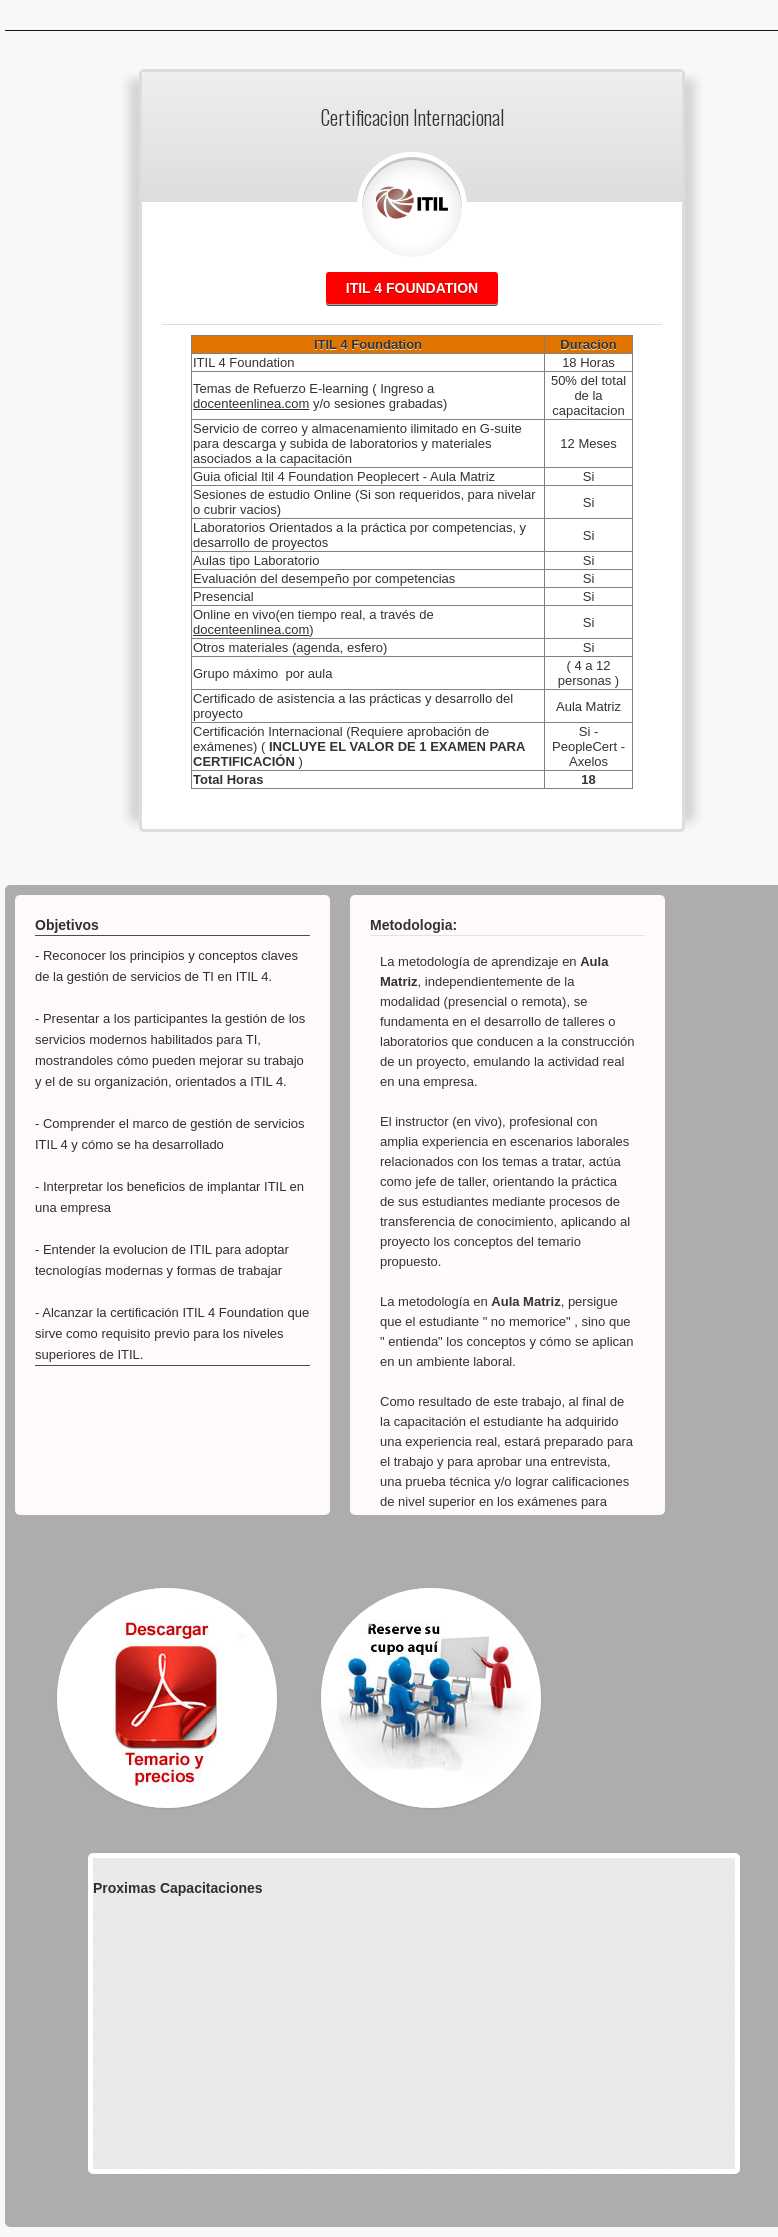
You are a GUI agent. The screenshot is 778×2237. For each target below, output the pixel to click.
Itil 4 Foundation (412, 288)
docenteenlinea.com (251, 403)
